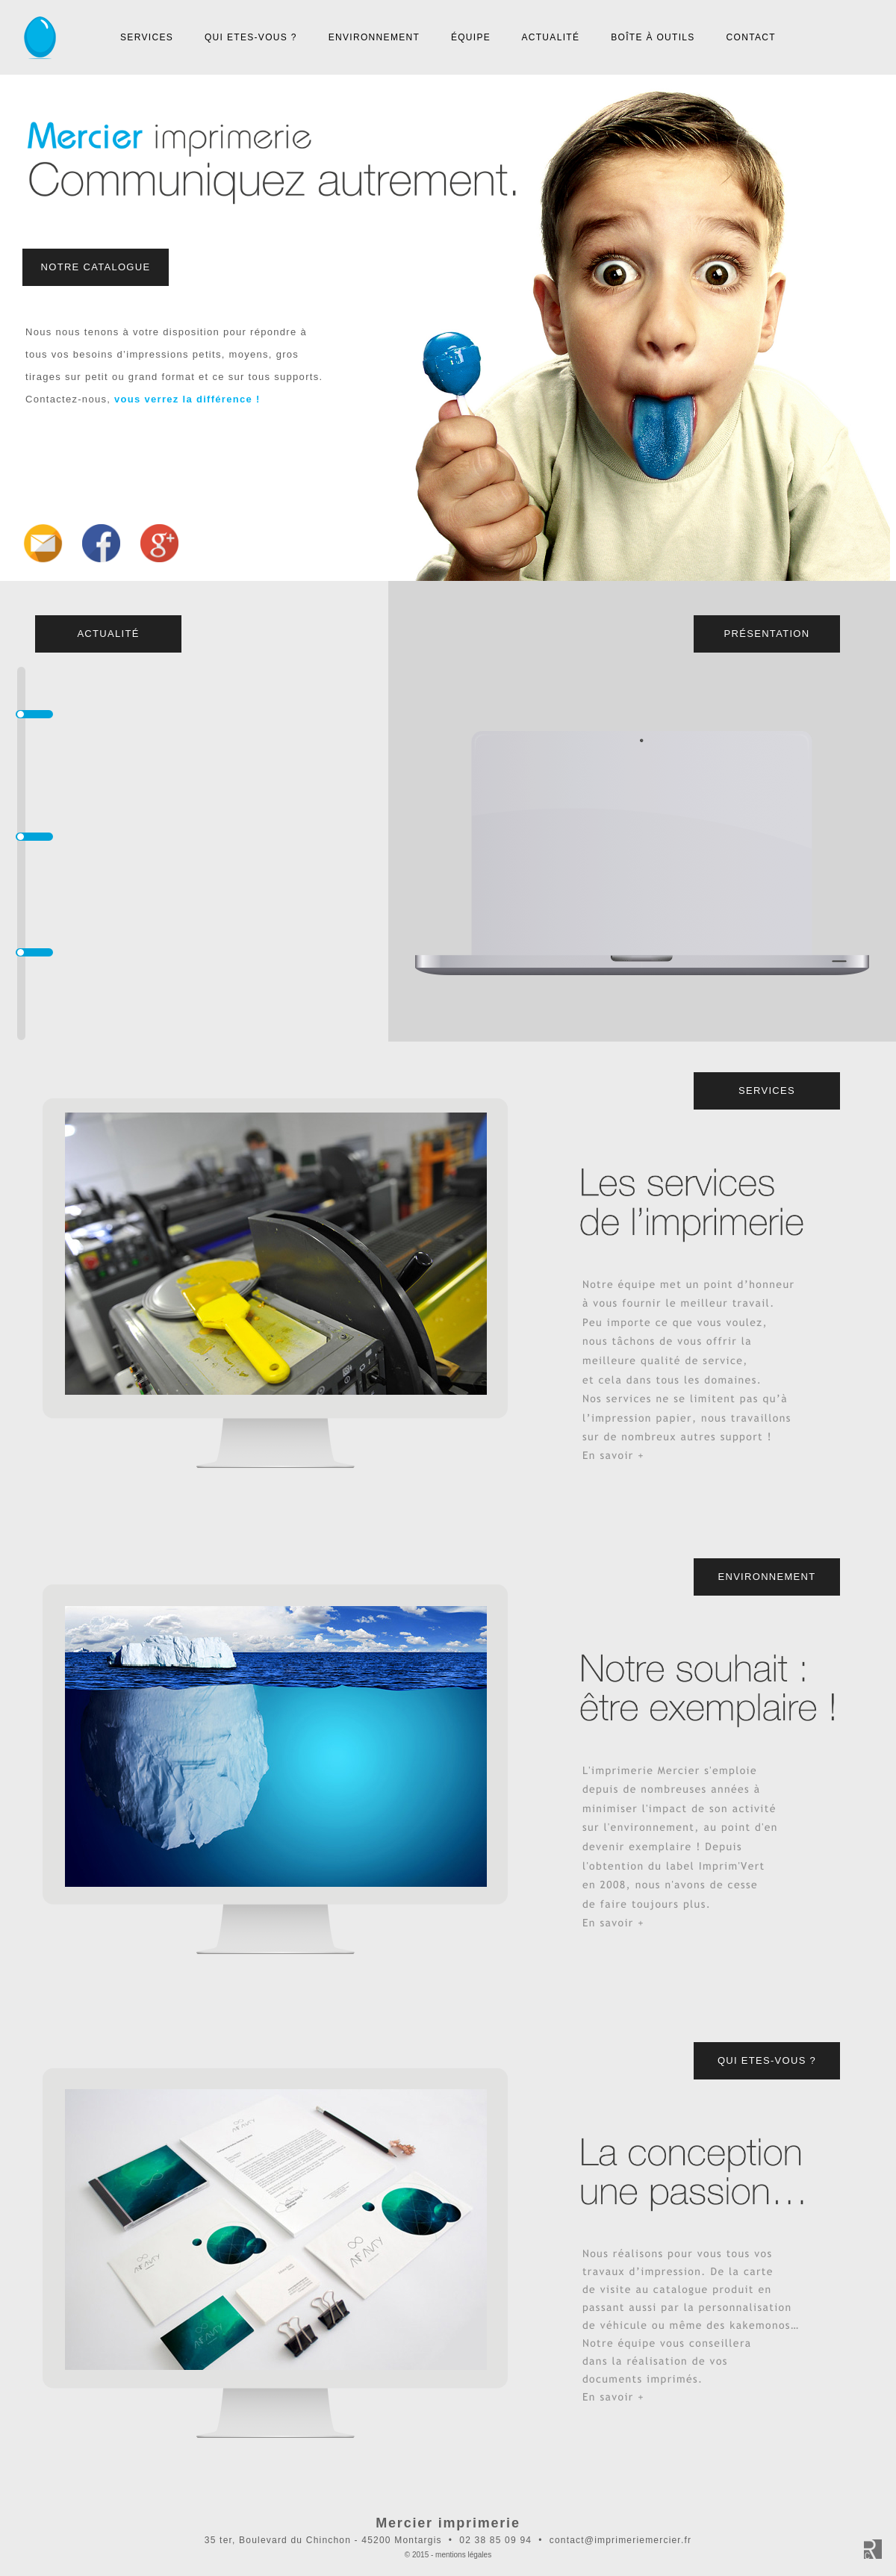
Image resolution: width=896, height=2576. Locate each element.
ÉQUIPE (471, 37)
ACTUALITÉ (550, 37)
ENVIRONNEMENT (374, 37)
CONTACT (751, 37)
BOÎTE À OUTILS (653, 37)
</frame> (448, 328)
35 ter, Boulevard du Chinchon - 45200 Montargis (323, 2540)
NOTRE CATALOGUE (96, 267)
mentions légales (463, 2555)
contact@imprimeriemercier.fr (620, 2540)
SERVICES (146, 37)
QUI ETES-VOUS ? (251, 37)
